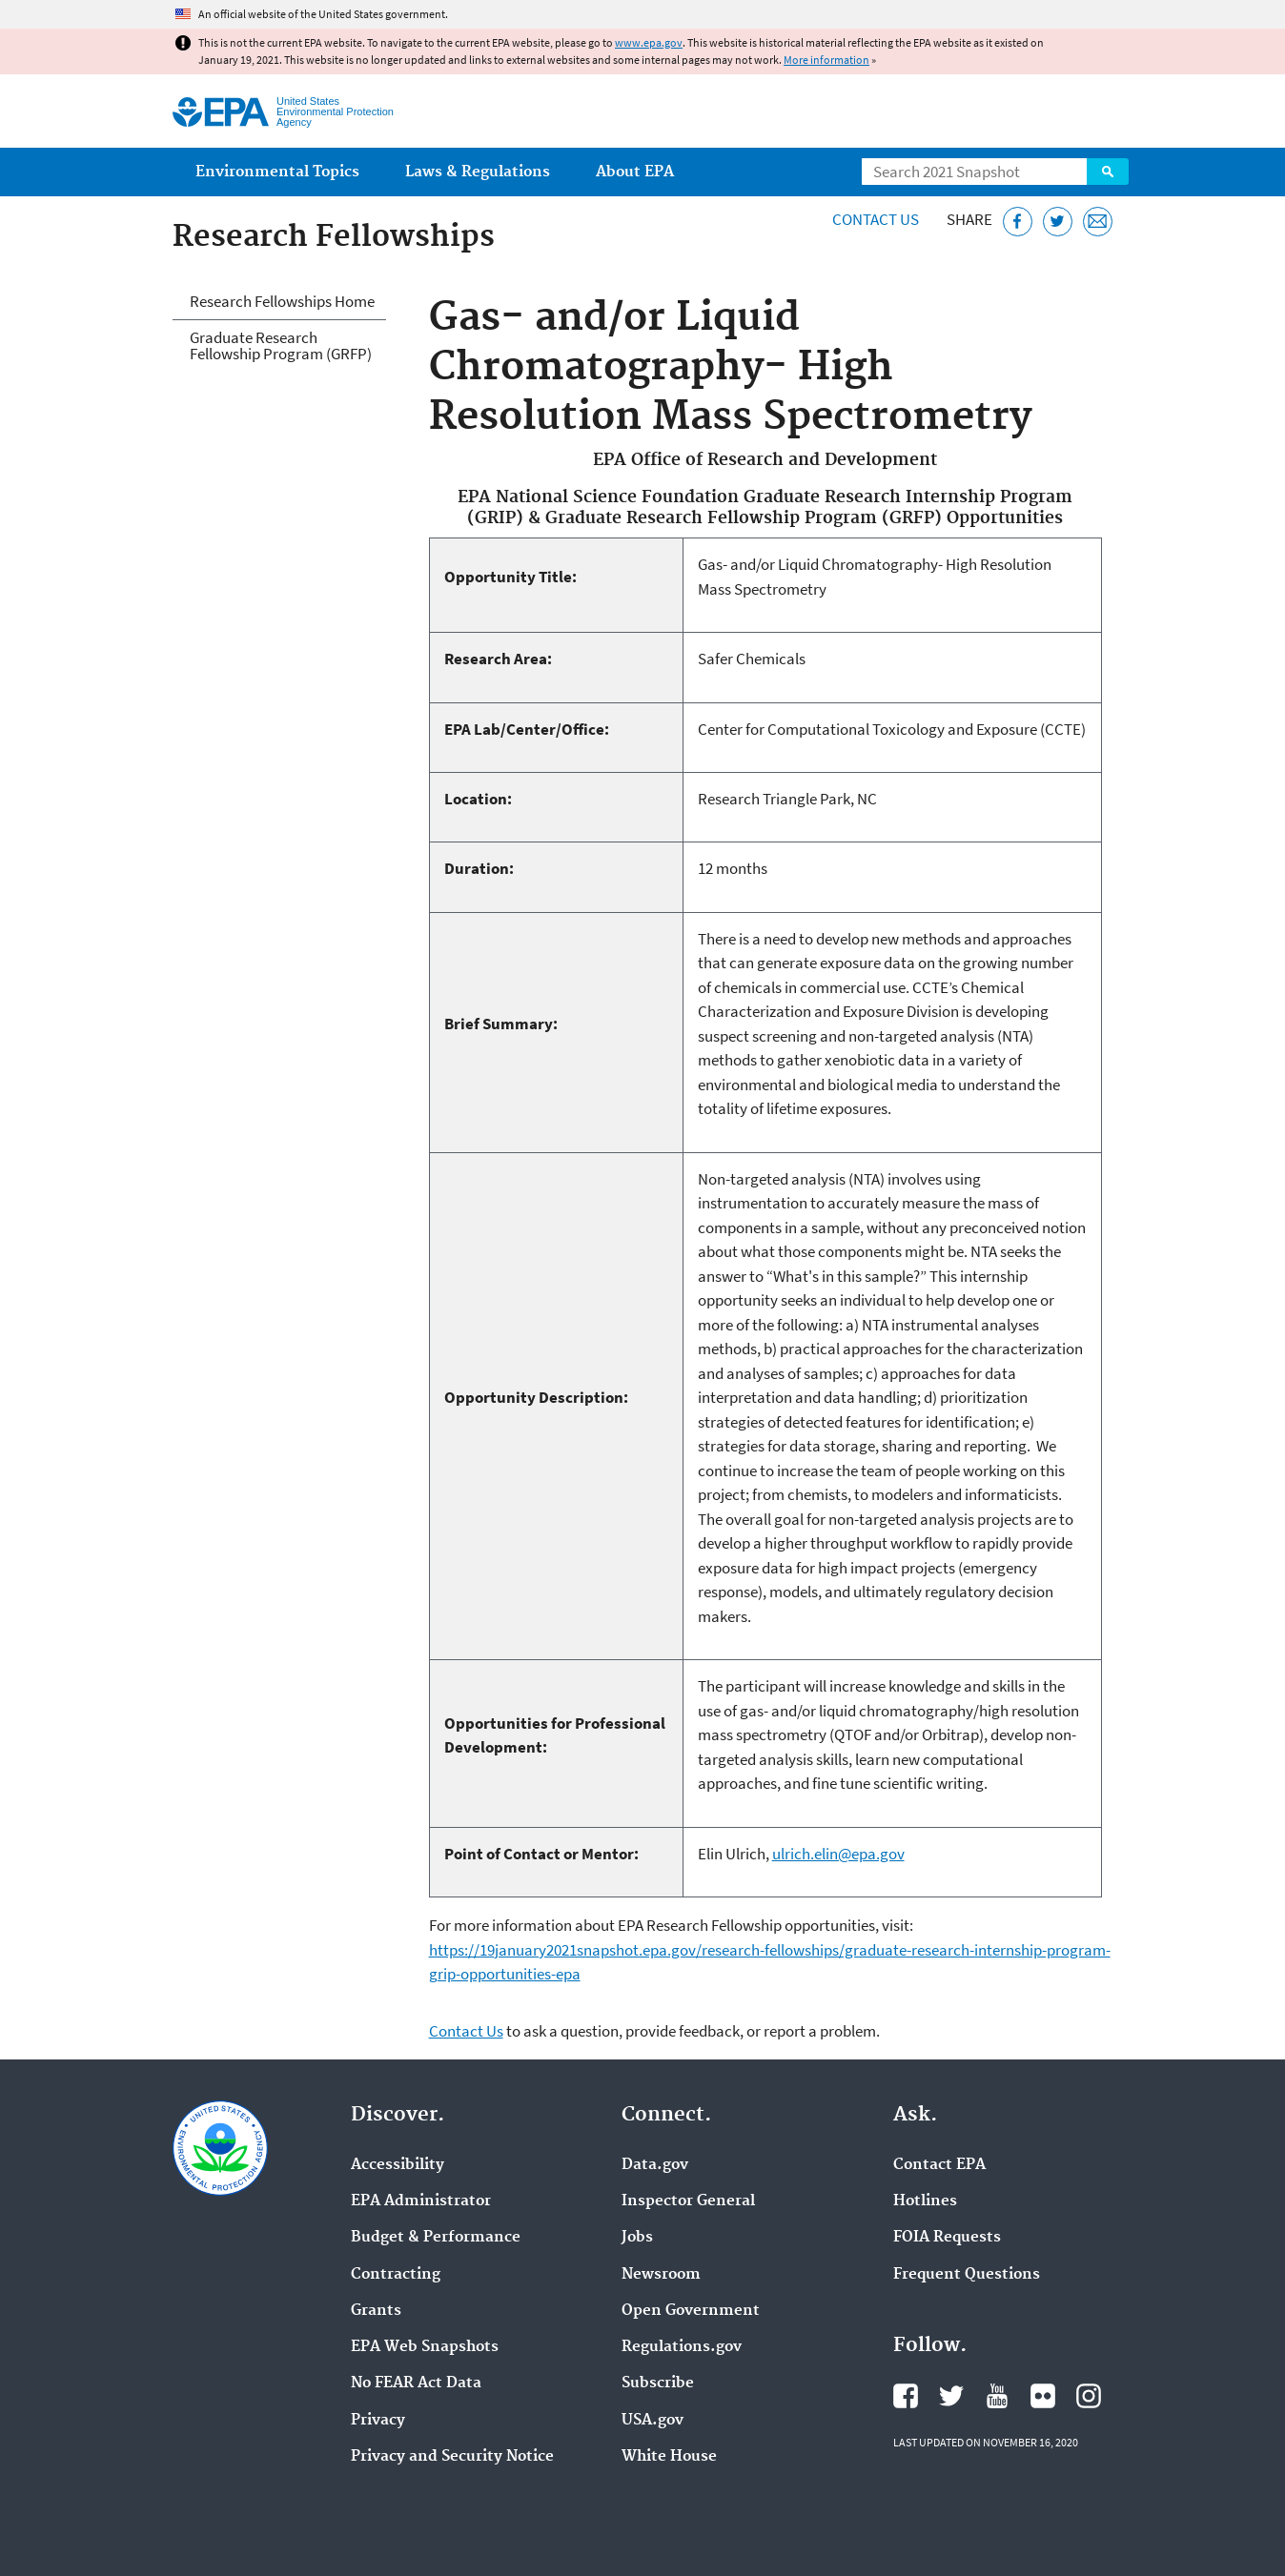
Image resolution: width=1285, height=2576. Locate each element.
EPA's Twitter (951, 2395)
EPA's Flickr (1042, 2395)
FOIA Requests (947, 2237)
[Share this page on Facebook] (1017, 221)
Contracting (395, 2274)
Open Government (691, 2311)
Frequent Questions (966, 2274)
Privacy (378, 2420)
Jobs (637, 2237)
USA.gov (652, 2420)
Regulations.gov (682, 2347)
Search (1108, 171)
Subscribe (658, 2383)
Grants (376, 2311)
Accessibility (397, 2165)
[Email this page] (1097, 221)
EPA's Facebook (905, 2395)
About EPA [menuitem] (635, 172)
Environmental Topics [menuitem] (277, 172)
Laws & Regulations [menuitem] (477, 172)
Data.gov (655, 2165)
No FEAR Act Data (416, 2383)
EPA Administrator (421, 2201)
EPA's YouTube (997, 2395)
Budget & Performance (435, 2237)
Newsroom (661, 2274)
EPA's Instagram (1088, 2395)
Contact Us (875, 219)
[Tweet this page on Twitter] (1057, 221)
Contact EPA (939, 2165)
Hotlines (925, 2201)
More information (826, 59)
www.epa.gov (649, 42)
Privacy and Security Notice (452, 2456)
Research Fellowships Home (282, 301)
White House (669, 2456)
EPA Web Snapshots (425, 2347)
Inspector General (688, 2201)
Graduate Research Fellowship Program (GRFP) (281, 345)
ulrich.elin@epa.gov (838, 1853)
